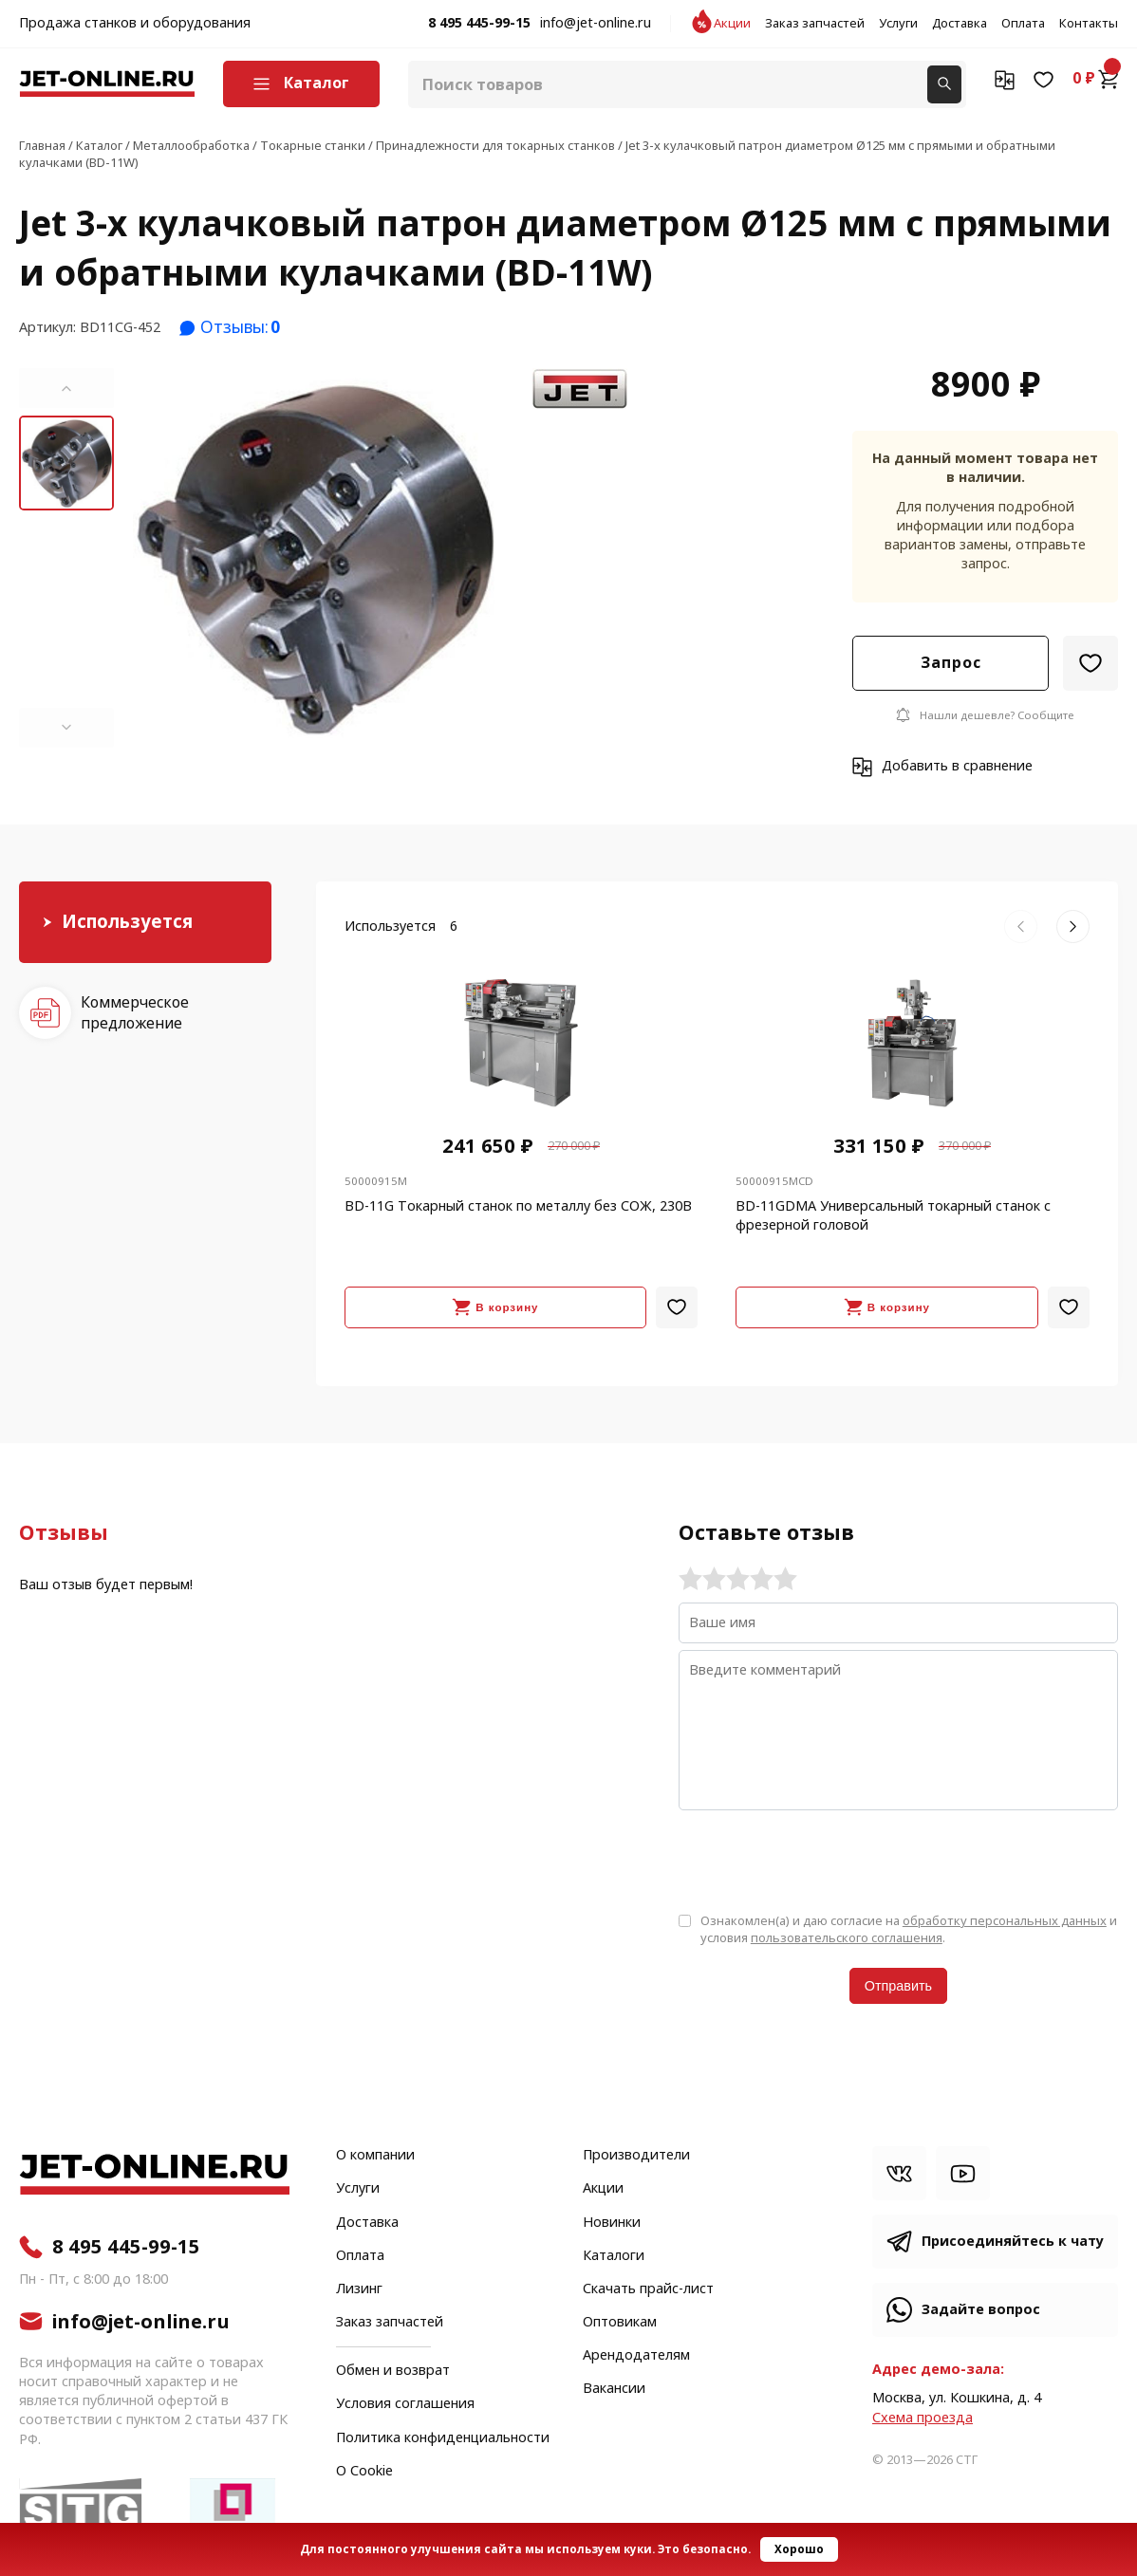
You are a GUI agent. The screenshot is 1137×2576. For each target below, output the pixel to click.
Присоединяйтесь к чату (1013, 2242)
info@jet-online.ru (595, 23)
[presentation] (823, 1860)
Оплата (1023, 23)
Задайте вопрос (981, 2310)
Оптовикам (620, 2322)
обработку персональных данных (1005, 1921)
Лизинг (359, 2289)
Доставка (959, 23)
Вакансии (614, 2389)
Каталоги (613, 2256)
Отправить (898, 1985)
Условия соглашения (405, 2404)
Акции (732, 23)
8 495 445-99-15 (479, 23)
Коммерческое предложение (135, 1012)
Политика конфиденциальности (443, 2438)
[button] (66, 388)
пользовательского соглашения (846, 1938)
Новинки (612, 2223)
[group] (313, 558)
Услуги (898, 23)
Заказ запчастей (815, 23)
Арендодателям (636, 2355)
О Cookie (364, 2471)
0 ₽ (1095, 78)
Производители (636, 2155)
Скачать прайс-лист (648, 2289)
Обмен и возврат (393, 2371)
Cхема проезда (922, 2418)
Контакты (1088, 23)
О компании (375, 2155)
